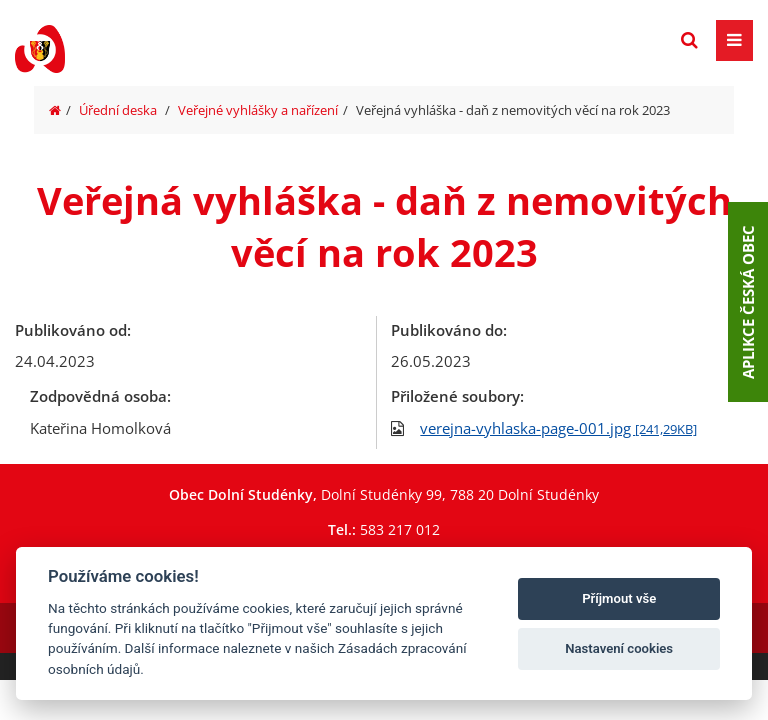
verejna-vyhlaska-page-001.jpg (558, 428)
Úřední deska (118, 110)
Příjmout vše (619, 598)
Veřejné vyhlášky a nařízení (258, 110)
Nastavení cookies (619, 648)
